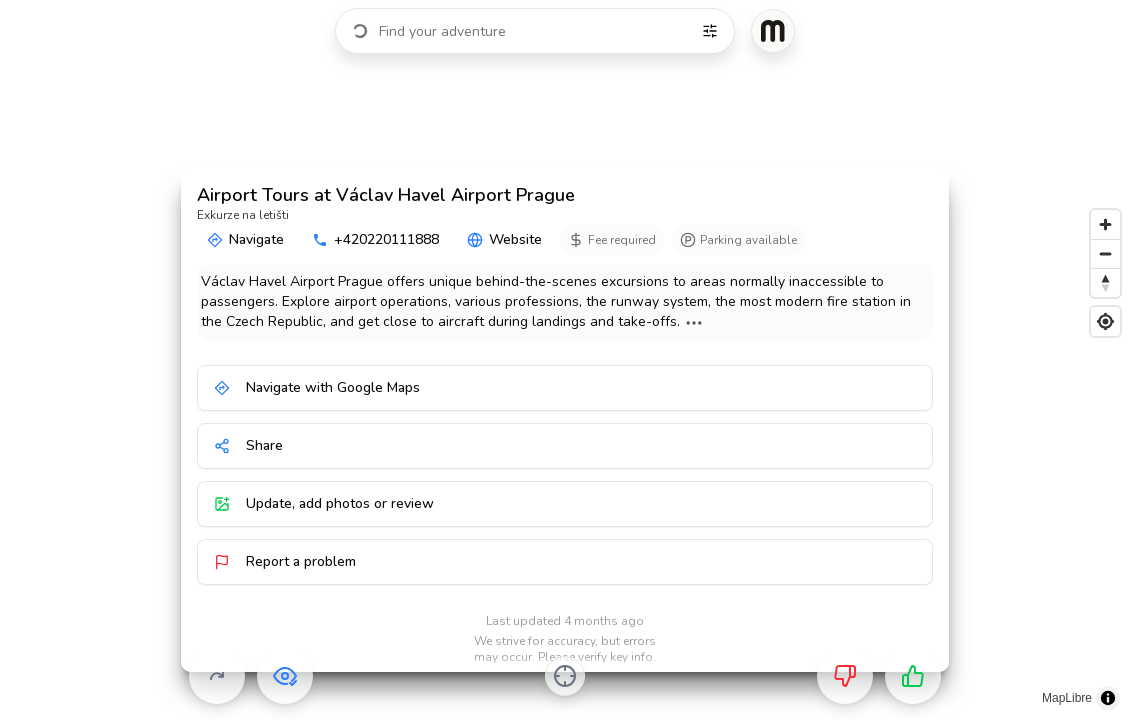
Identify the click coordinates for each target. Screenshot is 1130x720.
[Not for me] (845, 676)
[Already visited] (285, 676)
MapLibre (1067, 698)
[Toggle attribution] (1108, 698)
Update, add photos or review (324, 503)
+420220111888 (375, 239)
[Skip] (217, 676)
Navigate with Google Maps (317, 387)
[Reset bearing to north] (1105, 282)
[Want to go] (913, 676)
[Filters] (710, 31)
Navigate (245, 239)
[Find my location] (1105, 321)
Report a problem (285, 561)
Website (504, 239)
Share (248, 445)
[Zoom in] (1105, 224)
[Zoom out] (1105, 253)
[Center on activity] (565, 676)
